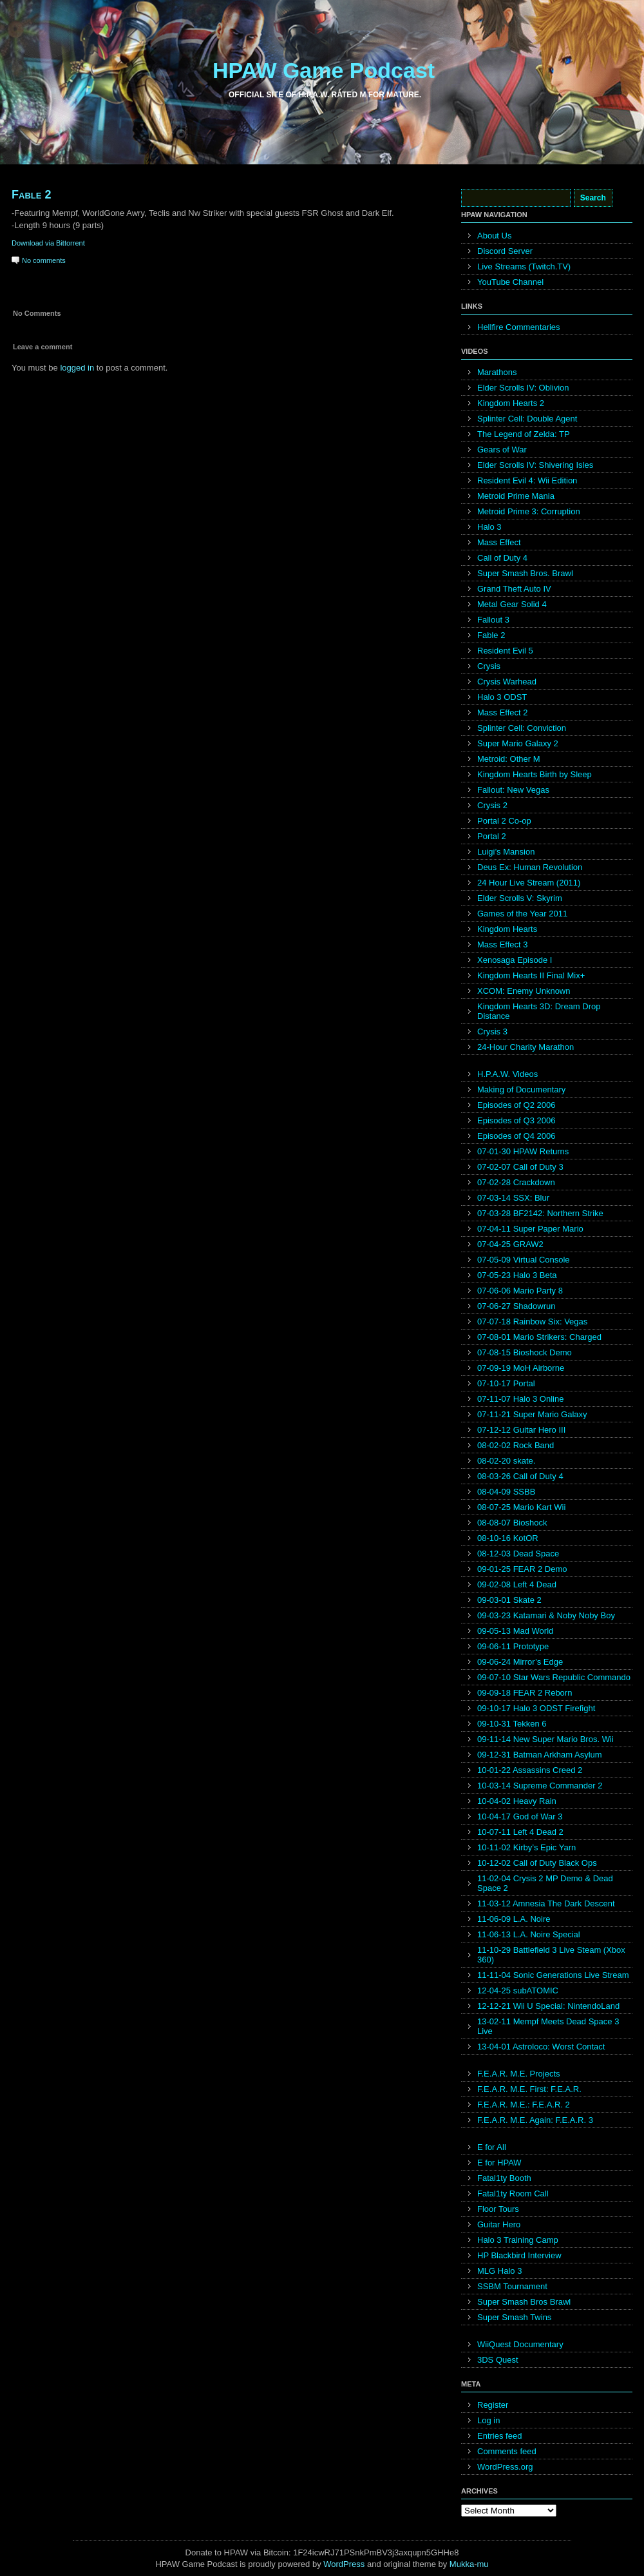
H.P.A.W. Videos (507, 1074)
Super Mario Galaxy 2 (517, 743)
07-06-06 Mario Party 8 (520, 1290)
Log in (488, 2420)
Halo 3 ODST (502, 697)
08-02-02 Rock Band (515, 1445)
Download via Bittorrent (48, 243)
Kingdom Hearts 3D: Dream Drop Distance (538, 1011)
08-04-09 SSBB (506, 1491)
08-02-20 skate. (506, 1461)
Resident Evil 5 (505, 650)
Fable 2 (31, 194)
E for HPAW (499, 2162)
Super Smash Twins (514, 2317)
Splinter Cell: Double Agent (527, 418)
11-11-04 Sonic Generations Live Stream (553, 1975)
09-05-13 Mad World (515, 1631)
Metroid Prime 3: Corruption (528, 511)
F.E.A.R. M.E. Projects (518, 2073)
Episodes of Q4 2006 (516, 1136)
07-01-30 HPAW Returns (523, 1151)
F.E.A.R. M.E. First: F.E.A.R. (529, 2089)
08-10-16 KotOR (507, 1538)
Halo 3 (489, 527)
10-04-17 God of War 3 (519, 1816)
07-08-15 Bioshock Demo (524, 1352)
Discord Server (505, 251)
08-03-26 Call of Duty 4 (520, 1476)
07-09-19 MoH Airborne (520, 1368)
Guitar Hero (498, 2224)
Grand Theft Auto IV (514, 589)
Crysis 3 (492, 1031)
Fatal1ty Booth (504, 2178)
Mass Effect (499, 542)
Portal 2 (491, 836)
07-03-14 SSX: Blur (513, 1198)
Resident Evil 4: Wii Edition (527, 480)
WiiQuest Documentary (520, 2344)
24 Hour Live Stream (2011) (528, 882)
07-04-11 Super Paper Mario (530, 1229)
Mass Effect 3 (502, 944)
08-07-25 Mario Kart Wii (521, 1507)
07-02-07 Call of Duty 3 (520, 1167)
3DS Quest (497, 2360)
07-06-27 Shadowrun (516, 1306)
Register (492, 2405)
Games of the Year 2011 (522, 913)
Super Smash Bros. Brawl (525, 573)
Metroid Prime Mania (515, 496)
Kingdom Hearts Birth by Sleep (534, 774)
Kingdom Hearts (507, 929)
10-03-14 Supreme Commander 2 (539, 1785)
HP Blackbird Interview (519, 2255)
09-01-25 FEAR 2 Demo (522, 1569)
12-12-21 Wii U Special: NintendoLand (548, 2006)
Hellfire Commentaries (518, 327)
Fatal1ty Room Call (513, 2193)
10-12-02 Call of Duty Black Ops (537, 1863)
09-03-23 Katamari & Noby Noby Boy (546, 1615)
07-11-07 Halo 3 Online (520, 1399)
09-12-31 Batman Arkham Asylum (539, 1754)
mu (483, 2564)
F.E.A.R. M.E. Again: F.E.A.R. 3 (535, 2120)
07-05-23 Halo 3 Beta (517, 1275)
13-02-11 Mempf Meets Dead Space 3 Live (548, 2026)
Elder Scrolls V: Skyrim (519, 898)
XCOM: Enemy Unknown (524, 991)
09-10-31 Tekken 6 (511, 1724)
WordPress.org (505, 2467)
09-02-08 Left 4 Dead (516, 1584)
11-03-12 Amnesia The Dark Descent (546, 1903)
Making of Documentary (521, 1089)
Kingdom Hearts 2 (510, 403)
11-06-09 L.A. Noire (513, 1919)
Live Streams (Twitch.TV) (524, 266)
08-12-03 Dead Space (518, 1553)
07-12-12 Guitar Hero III (521, 1430)
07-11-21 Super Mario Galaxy (532, 1414)
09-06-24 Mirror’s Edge (520, 1662)
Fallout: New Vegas (513, 790)
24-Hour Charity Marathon (525, 1047)
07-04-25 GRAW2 (510, 1244)
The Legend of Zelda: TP (523, 434)
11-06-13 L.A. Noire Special (528, 1934)
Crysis (488, 666)
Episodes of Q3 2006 (516, 1120)
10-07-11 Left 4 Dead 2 (520, 1832)
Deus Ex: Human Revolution (529, 867)
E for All (491, 2147)
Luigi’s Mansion (506, 852)
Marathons (496, 372)
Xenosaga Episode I (514, 960)
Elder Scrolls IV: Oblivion (523, 387)
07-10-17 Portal (506, 1383)
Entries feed (499, 2436)
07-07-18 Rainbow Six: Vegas (532, 1321)
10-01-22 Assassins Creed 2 (529, 1770)
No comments (44, 260)
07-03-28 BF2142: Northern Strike (540, 1213)
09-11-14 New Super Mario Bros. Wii (545, 1739)
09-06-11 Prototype (513, 1646)
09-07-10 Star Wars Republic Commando (553, 1677)
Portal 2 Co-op (504, 821)
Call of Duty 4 (502, 558)
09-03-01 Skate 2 (509, 1600)
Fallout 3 (493, 620)
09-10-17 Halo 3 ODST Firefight (536, 1708)
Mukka (462, 2564)
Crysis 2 (492, 805)
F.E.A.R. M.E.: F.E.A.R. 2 (523, 2104)
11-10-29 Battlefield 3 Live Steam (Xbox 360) (551, 1954)
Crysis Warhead (506, 681)
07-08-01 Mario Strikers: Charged (539, 1337)
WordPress (344, 2564)
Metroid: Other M (508, 759)
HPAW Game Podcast (324, 70)
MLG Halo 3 (499, 2271)
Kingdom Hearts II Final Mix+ (531, 975)
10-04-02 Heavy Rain (516, 1801)
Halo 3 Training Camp (517, 2240)
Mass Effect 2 (502, 712)
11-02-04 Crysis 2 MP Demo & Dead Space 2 (545, 1883)
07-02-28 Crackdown (516, 1182)
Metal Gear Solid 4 (512, 604)
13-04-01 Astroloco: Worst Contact (541, 2046)
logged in (77, 368)
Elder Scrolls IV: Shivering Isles (535, 465)
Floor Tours (498, 2209)
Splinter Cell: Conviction (521, 728)
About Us (494, 235)
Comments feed (506, 2451)
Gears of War (502, 449)
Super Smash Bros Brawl (524, 2302)
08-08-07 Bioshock (512, 1522)
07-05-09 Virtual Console (523, 1259)
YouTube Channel (510, 282)
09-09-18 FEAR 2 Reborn (524, 1693)
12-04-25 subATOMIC (517, 1990)
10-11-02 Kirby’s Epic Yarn (526, 1847)
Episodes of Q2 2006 (516, 1105)
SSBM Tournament (512, 2286)
